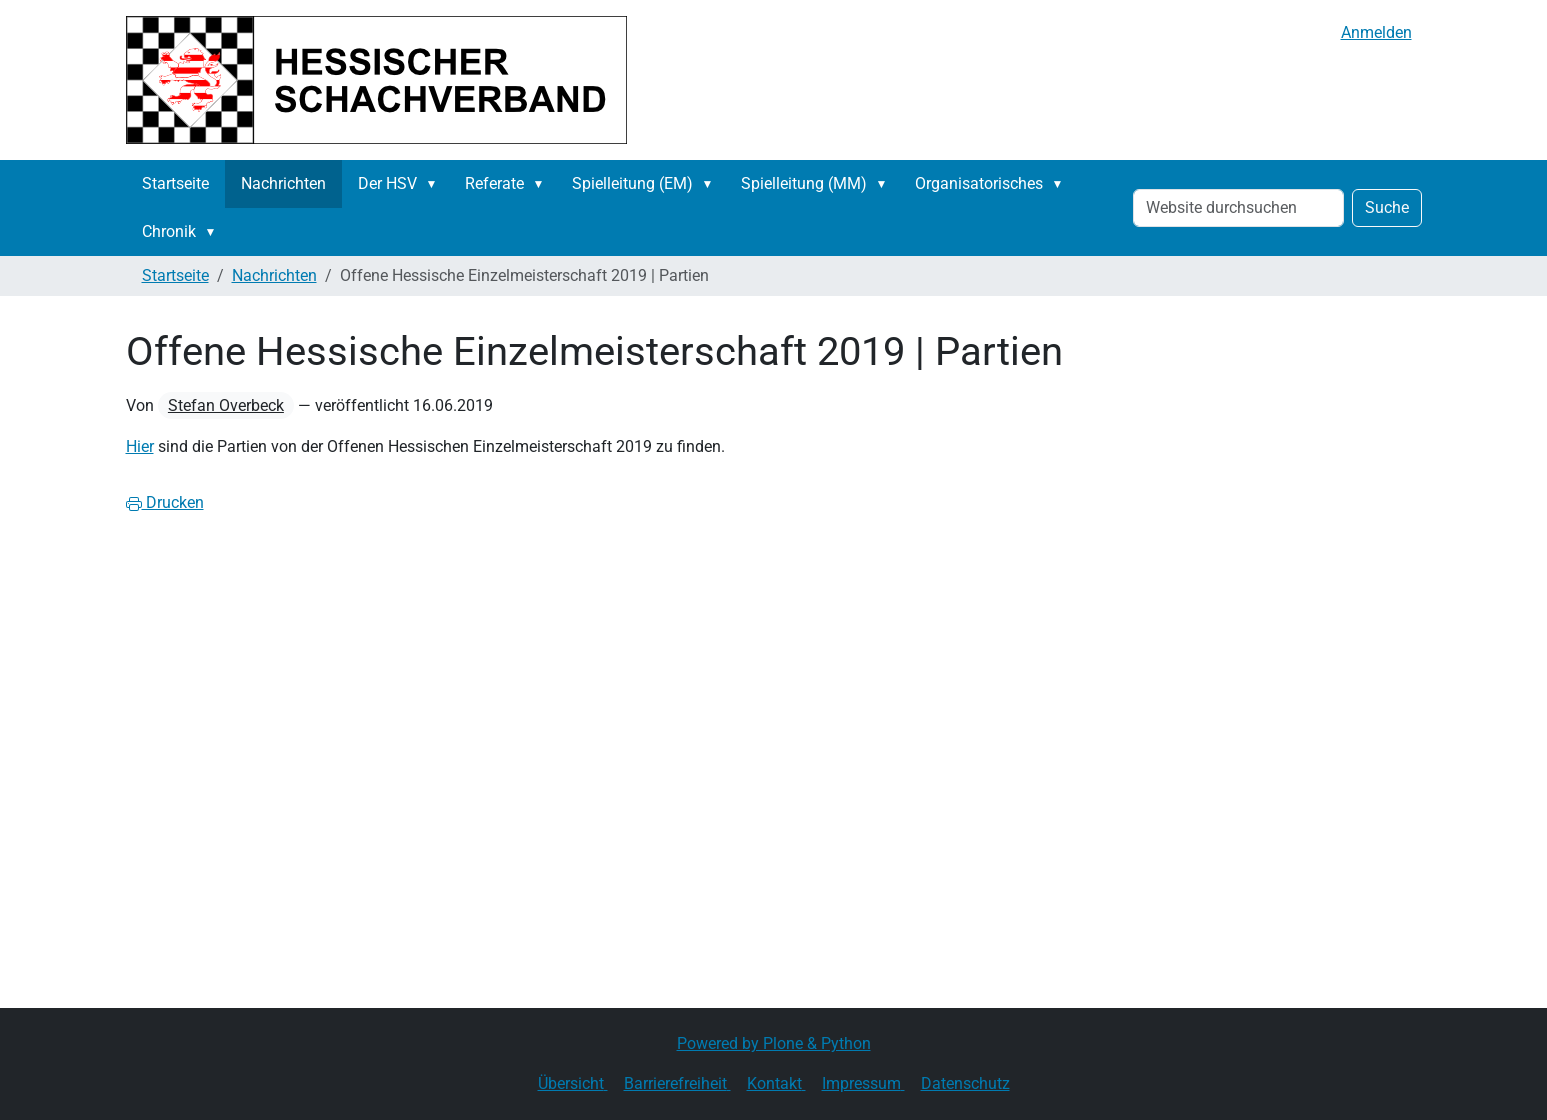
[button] (436, 184)
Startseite (175, 183)
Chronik (169, 231)
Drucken (165, 502)
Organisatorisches (979, 183)
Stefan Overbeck (226, 405)
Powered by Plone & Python (774, 1043)
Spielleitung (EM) (632, 183)
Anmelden (1376, 32)
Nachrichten (283, 183)
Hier (140, 446)
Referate (494, 183)
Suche (1387, 207)
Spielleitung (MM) (804, 183)
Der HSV (387, 183)
